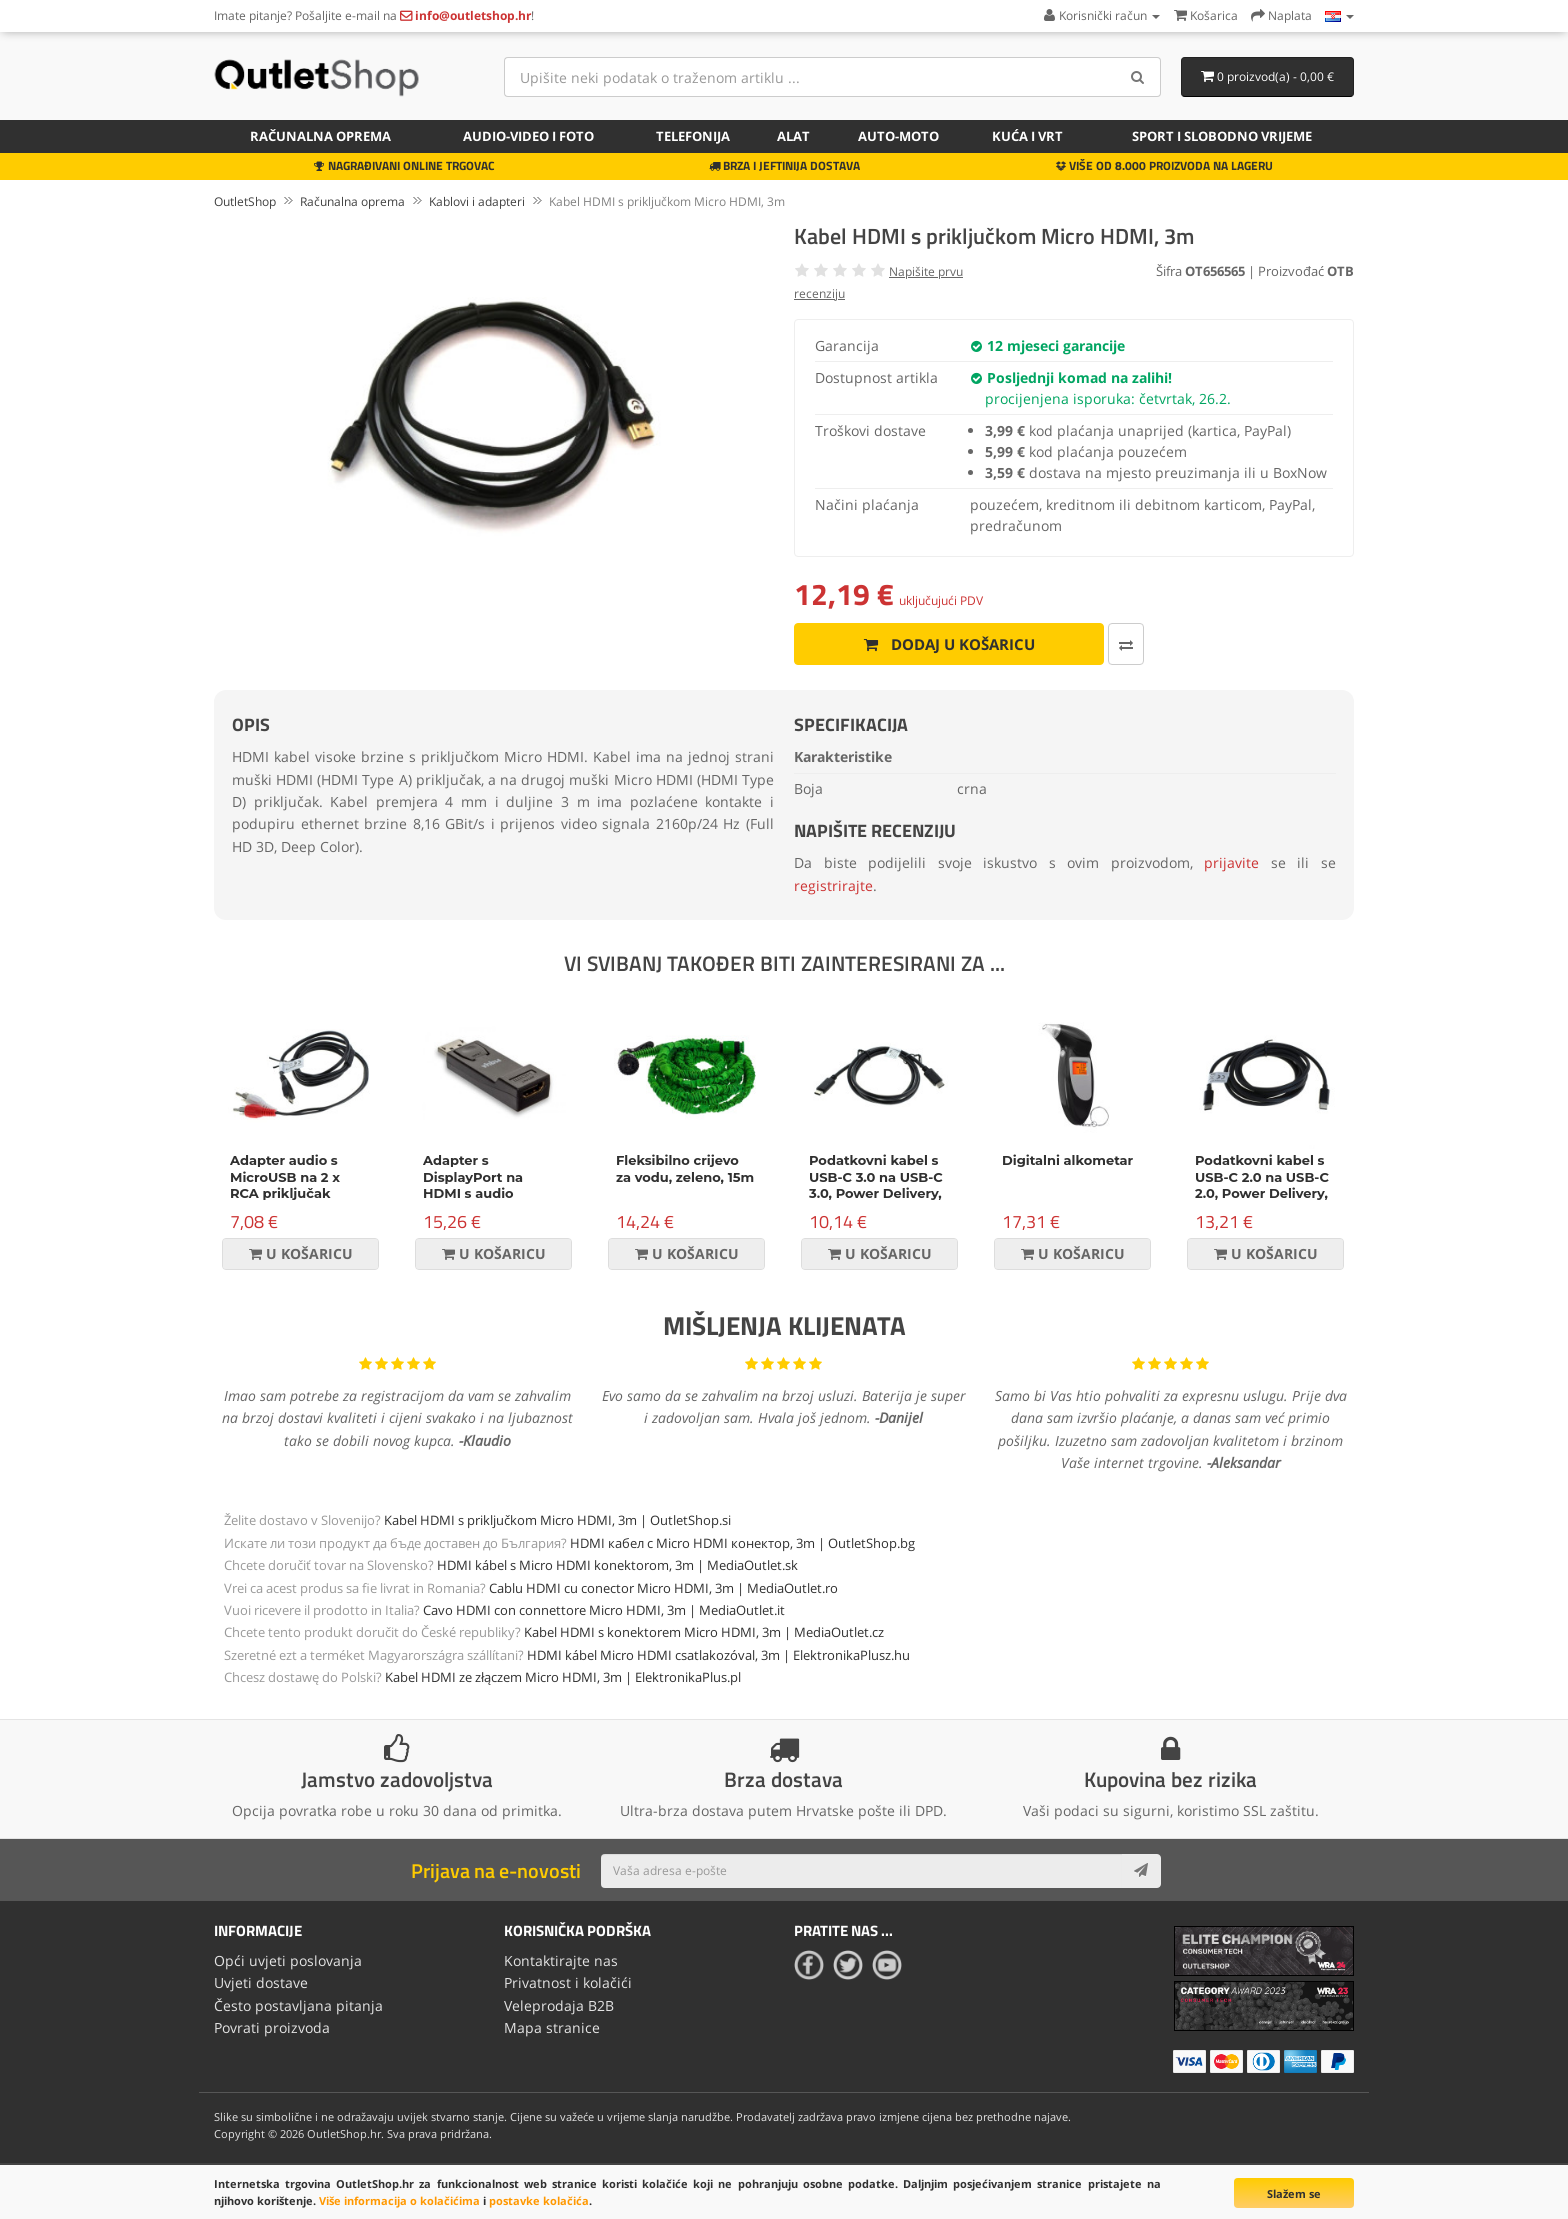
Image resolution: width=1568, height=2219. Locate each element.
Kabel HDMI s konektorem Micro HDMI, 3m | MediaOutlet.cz (704, 1632)
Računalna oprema (320, 136)
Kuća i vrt (1027, 136)
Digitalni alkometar (1067, 1160)
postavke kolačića (539, 2200)
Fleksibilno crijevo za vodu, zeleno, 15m (685, 1168)
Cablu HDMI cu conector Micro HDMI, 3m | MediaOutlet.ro (663, 1588)
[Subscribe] (1141, 1871)
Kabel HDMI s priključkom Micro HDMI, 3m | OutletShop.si (557, 1520)
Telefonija (693, 136)
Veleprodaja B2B (559, 2005)
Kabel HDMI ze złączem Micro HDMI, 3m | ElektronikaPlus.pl (563, 1677)
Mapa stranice (552, 2027)
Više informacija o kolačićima (399, 2200)
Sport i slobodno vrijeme (1222, 136)
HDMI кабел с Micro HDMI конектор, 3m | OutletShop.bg (742, 1543)
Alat (793, 136)
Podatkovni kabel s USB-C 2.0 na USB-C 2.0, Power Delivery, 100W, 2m (1262, 1185)
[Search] (1138, 77)
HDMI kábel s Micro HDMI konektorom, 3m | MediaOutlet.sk (617, 1565)
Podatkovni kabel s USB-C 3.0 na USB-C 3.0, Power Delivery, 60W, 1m (876, 1185)
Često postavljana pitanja (298, 2005)
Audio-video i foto (528, 136)
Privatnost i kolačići (568, 1982)
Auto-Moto (898, 136)
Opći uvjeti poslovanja (288, 1960)
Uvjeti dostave (261, 1982)
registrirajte (833, 885)
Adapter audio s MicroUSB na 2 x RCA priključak (285, 1177)
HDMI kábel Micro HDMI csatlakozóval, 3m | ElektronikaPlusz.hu (718, 1655)
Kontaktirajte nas (561, 1960)
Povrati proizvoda (272, 2027)
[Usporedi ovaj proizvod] (1124, 644)
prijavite (1231, 862)
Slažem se (1294, 2193)
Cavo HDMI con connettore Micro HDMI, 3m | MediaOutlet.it (604, 1610)
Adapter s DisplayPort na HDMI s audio (473, 1177)
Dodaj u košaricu (948, 644)
